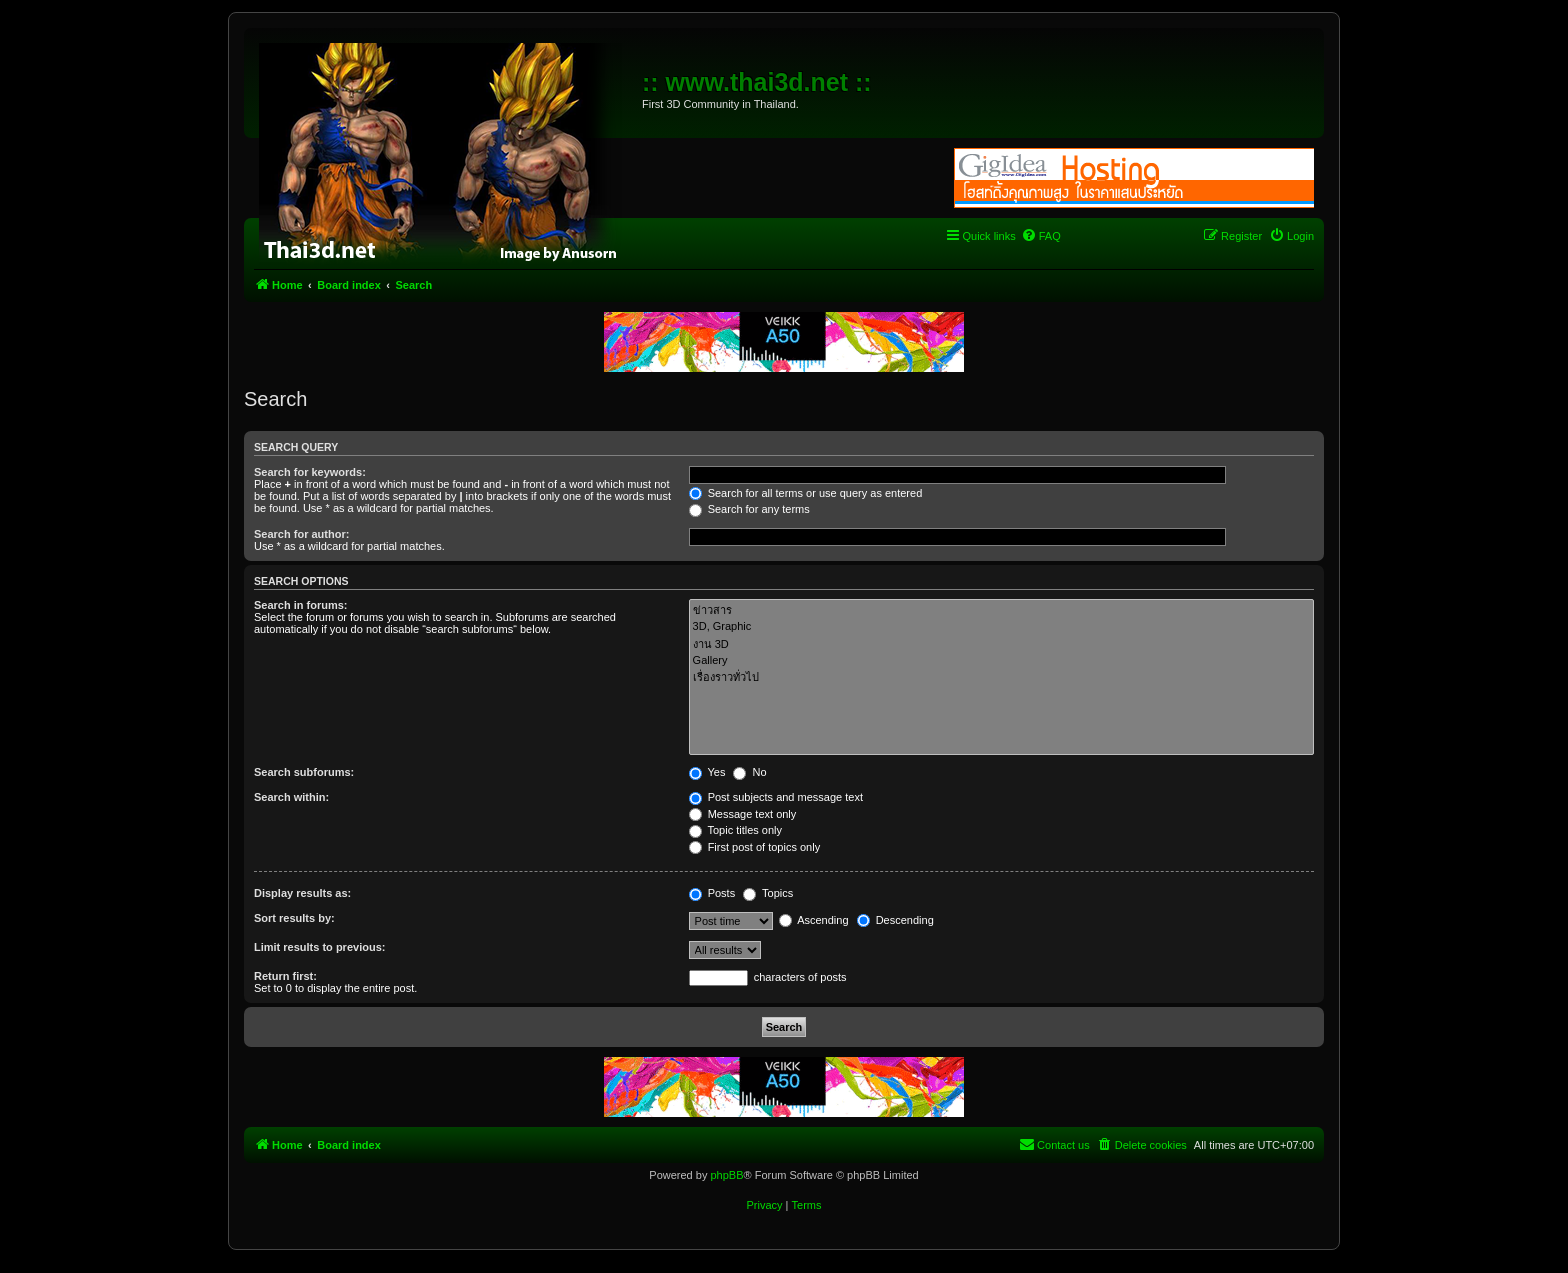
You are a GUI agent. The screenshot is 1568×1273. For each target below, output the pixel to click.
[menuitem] (1041, 236)
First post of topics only (755, 847)
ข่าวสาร (1001, 610)
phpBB (726, 1175)
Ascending (814, 920)
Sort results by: (294, 918)
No (749, 772)
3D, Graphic (1001, 627)
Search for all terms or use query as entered (806, 493)
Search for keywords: (310, 472)
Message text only (743, 814)
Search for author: (301, 534)
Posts (712, 893)
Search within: (291, 797)
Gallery (1001, 661)
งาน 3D (1001, 644)
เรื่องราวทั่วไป (1001, 677)
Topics (768, 893)
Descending (895, 920)
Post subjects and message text (776, 797)
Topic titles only (735, 830)
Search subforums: (304, 772)
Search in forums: (301, 605)
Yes (707, 772)
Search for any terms (749, 509)
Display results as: (302, 893)
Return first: (285, 976)
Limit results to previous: (319, 947)
